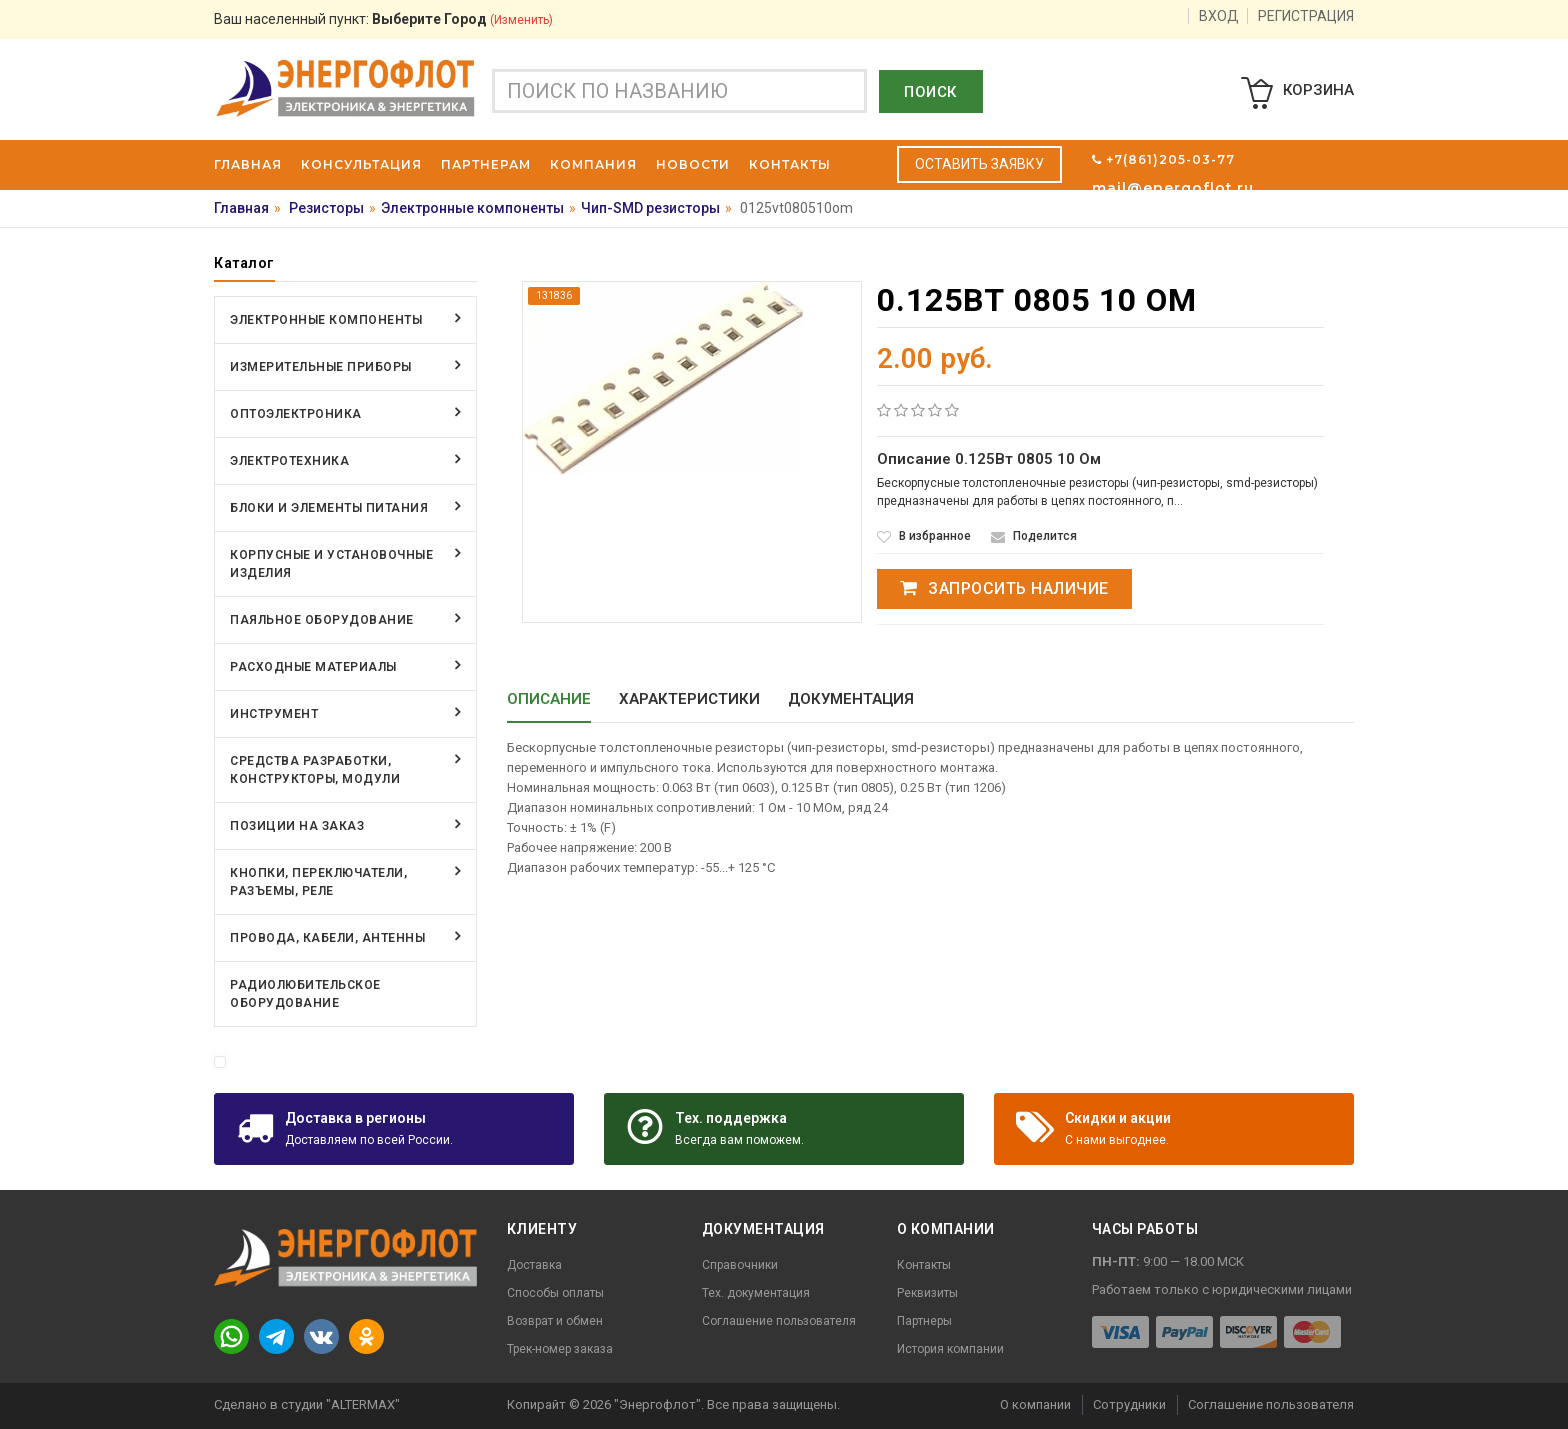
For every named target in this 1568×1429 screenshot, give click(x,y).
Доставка (534, 1265)
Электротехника (289, 461)
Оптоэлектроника (296, 414)
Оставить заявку (979, 164)
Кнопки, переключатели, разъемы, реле (318, 882)
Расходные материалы (313, 667)
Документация (851, 699)
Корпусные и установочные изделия (331, 564)
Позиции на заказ (297, 826)
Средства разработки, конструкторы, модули (315, 770)
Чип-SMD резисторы (650, 208)
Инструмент (274, 714)
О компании (1035, 1404)
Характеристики (689, 699)
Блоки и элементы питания (329, 508)
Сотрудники (1129, 1404)
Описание (549, 699)
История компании (950, 1349)
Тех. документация (756, 1293)
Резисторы (326, 208)
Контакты (924, 1265)
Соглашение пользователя (779, 1321)
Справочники (740, 1265)
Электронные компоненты (472, 208)
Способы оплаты (555, 1293)
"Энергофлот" (657, 1404)
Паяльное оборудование (322, 620)
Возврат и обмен (555, 1321)
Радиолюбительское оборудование (305, 994)
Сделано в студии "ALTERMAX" (307, 1404)
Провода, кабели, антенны (327, 938)
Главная (241, 208)
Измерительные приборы (321, 367)
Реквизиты (927, 1293)
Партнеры (924, 1321)
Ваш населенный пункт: (383, 19)
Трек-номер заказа (560, 1349)
